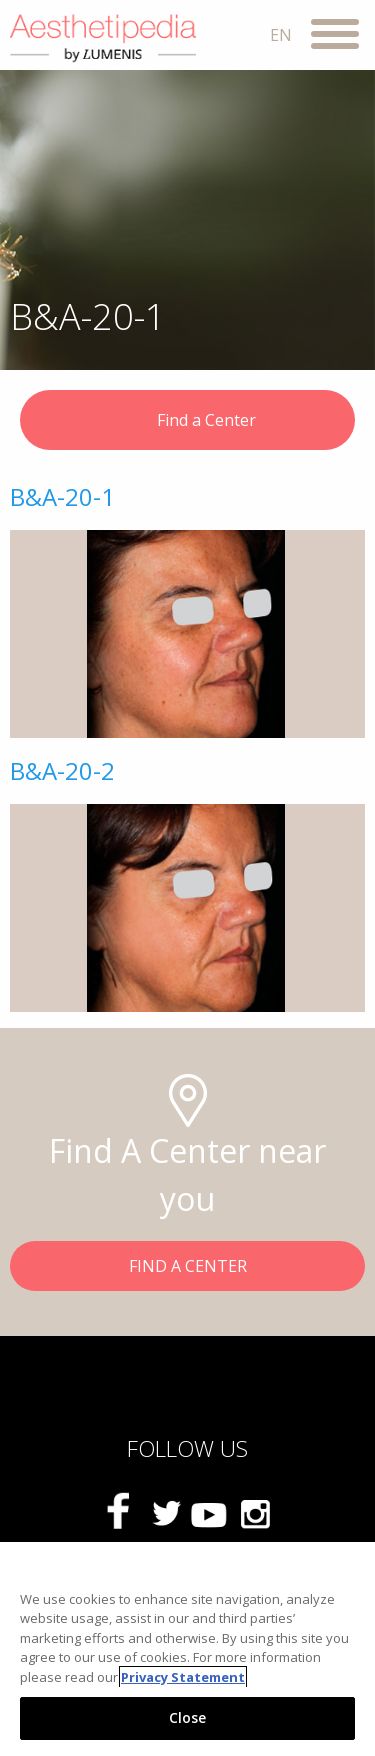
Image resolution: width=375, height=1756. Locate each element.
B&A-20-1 (62, 496)
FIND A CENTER (188, 1266)
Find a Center (188, 422)
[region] (187, 1649)
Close (188, 1717)
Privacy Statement (183, 1677)
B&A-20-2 (62, 770)
